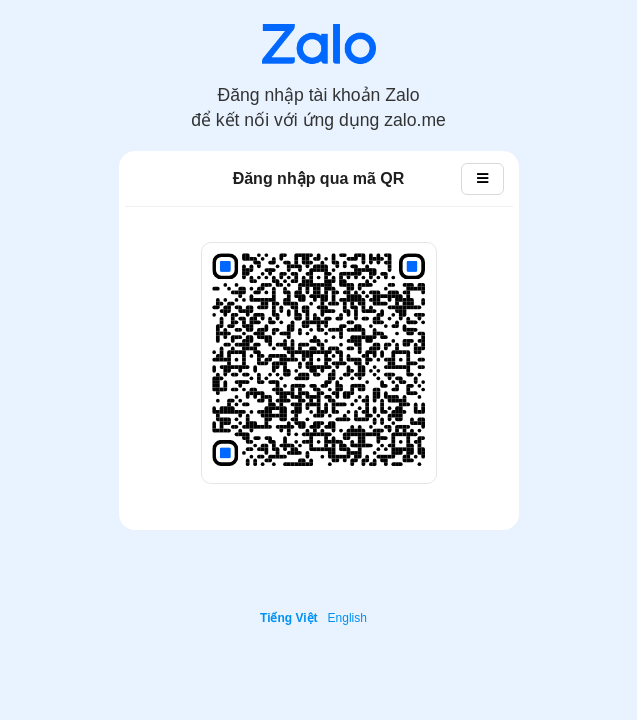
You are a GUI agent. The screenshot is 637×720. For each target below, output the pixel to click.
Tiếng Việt (289, 618)
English (347, 618)
